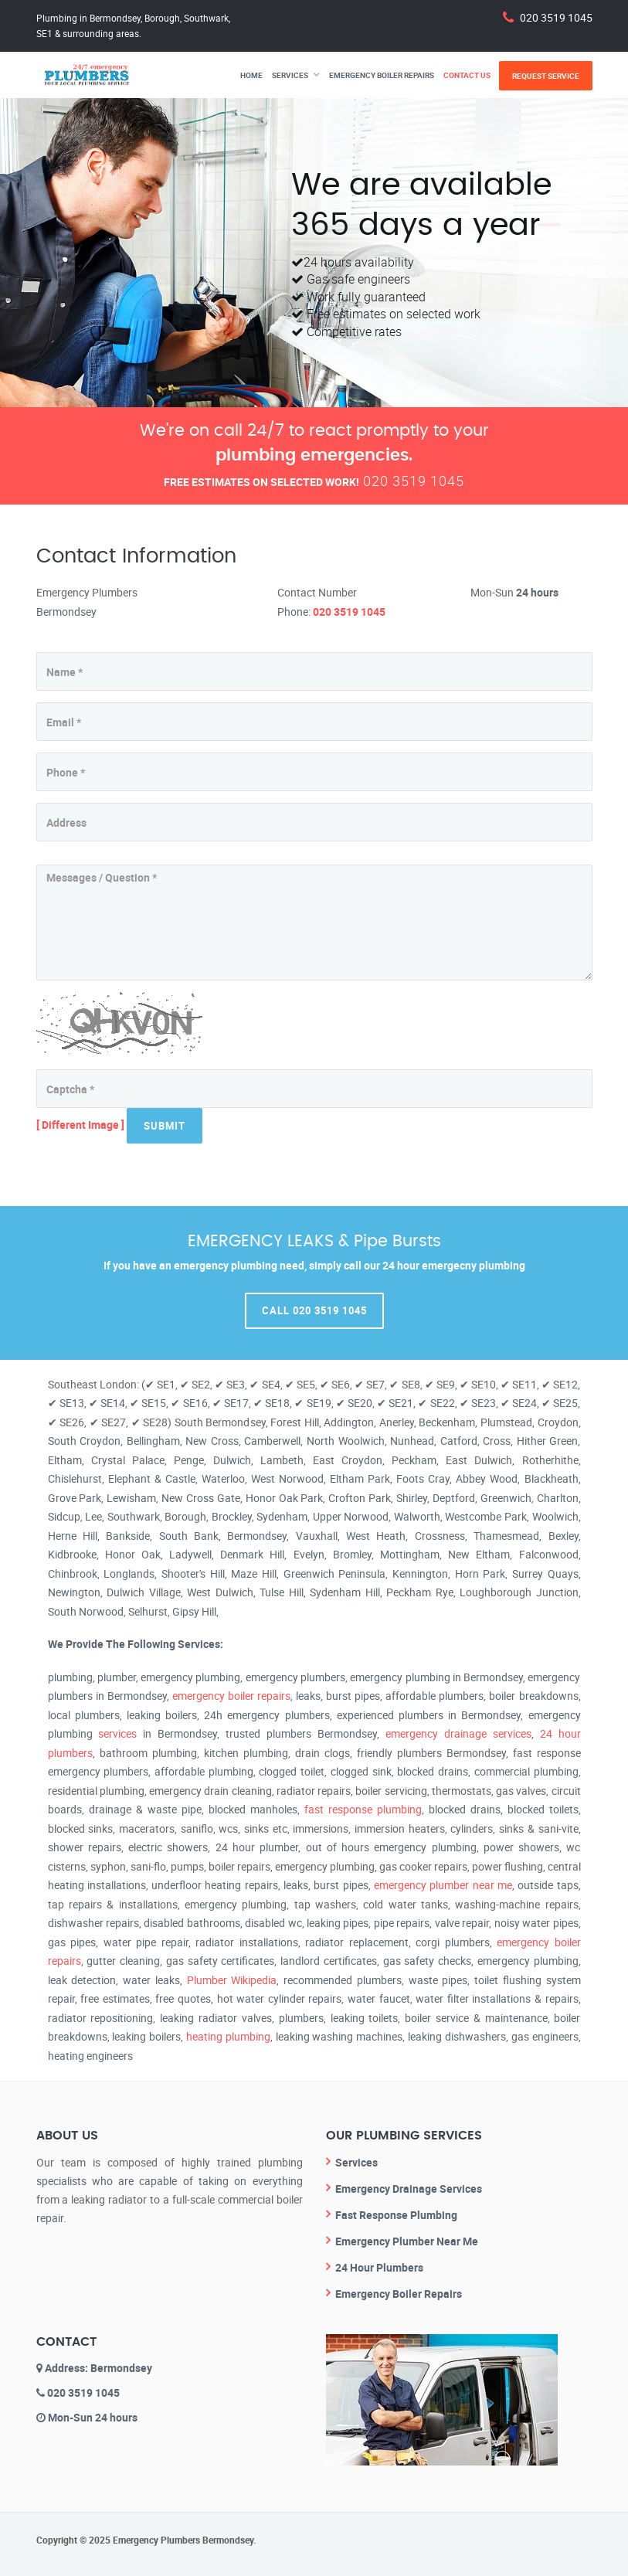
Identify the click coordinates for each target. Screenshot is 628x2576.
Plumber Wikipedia (232, 1980)
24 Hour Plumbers (379, 2267)
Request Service (545, 75)
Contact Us (467, 75)
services (117, 1733)
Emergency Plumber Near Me (406, 2241)
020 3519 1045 (556, 17)
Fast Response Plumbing (396, 2214)
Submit (164, 1126)
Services (290, 75)
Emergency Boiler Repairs (381, 75)
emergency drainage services (458, 1733)
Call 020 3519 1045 (314, 1310)
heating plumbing (228, 2036)
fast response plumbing (363, 1809)
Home (251, 75)
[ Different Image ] (80, 1124)
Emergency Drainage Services (408, 2188)
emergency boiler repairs (231, 1695)
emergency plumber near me (443, 1885)
